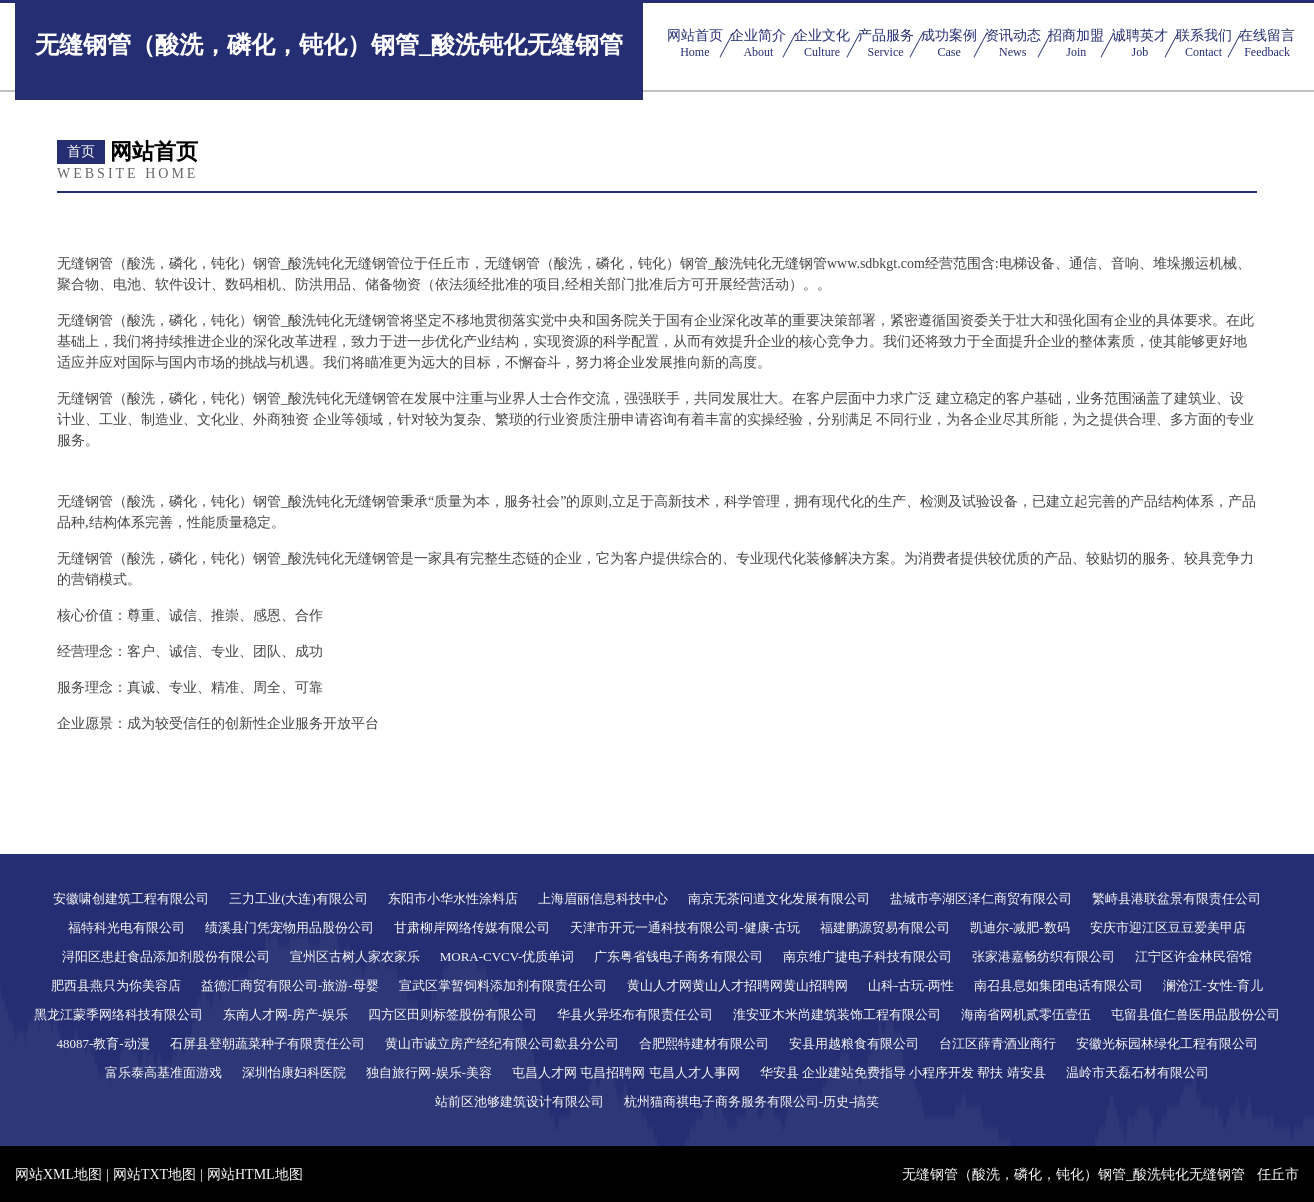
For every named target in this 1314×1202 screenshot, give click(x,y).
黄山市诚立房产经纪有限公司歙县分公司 (502, 1043)
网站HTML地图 (255, 1174)
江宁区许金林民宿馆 (1193, 956)
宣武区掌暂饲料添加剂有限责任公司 (503, 985)
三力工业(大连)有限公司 (298, 898)
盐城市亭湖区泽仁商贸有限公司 (981, 898)
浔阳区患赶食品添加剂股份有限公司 (166, 956)
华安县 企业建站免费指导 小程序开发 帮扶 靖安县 (903, 1072)
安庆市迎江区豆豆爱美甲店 (1168, 927)
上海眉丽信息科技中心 (603, 898)
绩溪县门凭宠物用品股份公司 (289, 927)
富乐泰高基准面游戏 (163, 1072)
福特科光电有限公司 (126, 927)
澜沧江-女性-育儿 (1213, 985)
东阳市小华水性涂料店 (453, 898)
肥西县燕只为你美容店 (116, 985)
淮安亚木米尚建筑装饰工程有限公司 (837, 1014)
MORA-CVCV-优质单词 (507, 956)
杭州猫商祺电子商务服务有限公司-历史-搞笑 (752, 1101)
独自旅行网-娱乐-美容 (429, 1072)
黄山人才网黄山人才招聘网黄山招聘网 (737, 985)
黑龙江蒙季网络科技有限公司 (118, 1014)
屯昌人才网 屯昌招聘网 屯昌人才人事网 (626, 1072)
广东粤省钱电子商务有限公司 (678, 956)
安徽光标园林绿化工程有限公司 (1167, 1043)
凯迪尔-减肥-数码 (1020, 927)
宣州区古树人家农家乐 (355, 956)
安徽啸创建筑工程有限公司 (131, 898)
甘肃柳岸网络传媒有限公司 (472, 927)
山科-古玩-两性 (911, 985)
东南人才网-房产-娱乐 (286, 1014)
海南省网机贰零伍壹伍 (1026, 1014)
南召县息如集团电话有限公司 (1058, 985)
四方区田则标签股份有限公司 (452, 1014)
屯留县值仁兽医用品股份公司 (1195, 1014)
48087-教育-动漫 (102, 1043)
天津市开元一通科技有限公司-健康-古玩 (685, 927)
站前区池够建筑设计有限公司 (519, 1101)
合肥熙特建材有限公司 (704, 1043)
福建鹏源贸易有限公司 (885, 927)
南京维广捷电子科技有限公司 (867, 956)
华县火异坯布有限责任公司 (635, 1014)
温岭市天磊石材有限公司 (1137, 1072)
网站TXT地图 (154, 1174)
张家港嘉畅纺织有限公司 (1043, 956)
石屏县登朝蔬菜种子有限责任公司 (267, 1043)
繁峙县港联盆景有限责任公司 (1176, 898)
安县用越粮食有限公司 (854, 1043)
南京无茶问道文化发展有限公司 (779, 898)
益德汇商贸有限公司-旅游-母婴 (290, 985)
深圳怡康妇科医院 (294, 1072)
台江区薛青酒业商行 (997, 1043)
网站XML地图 (58, 1174)
